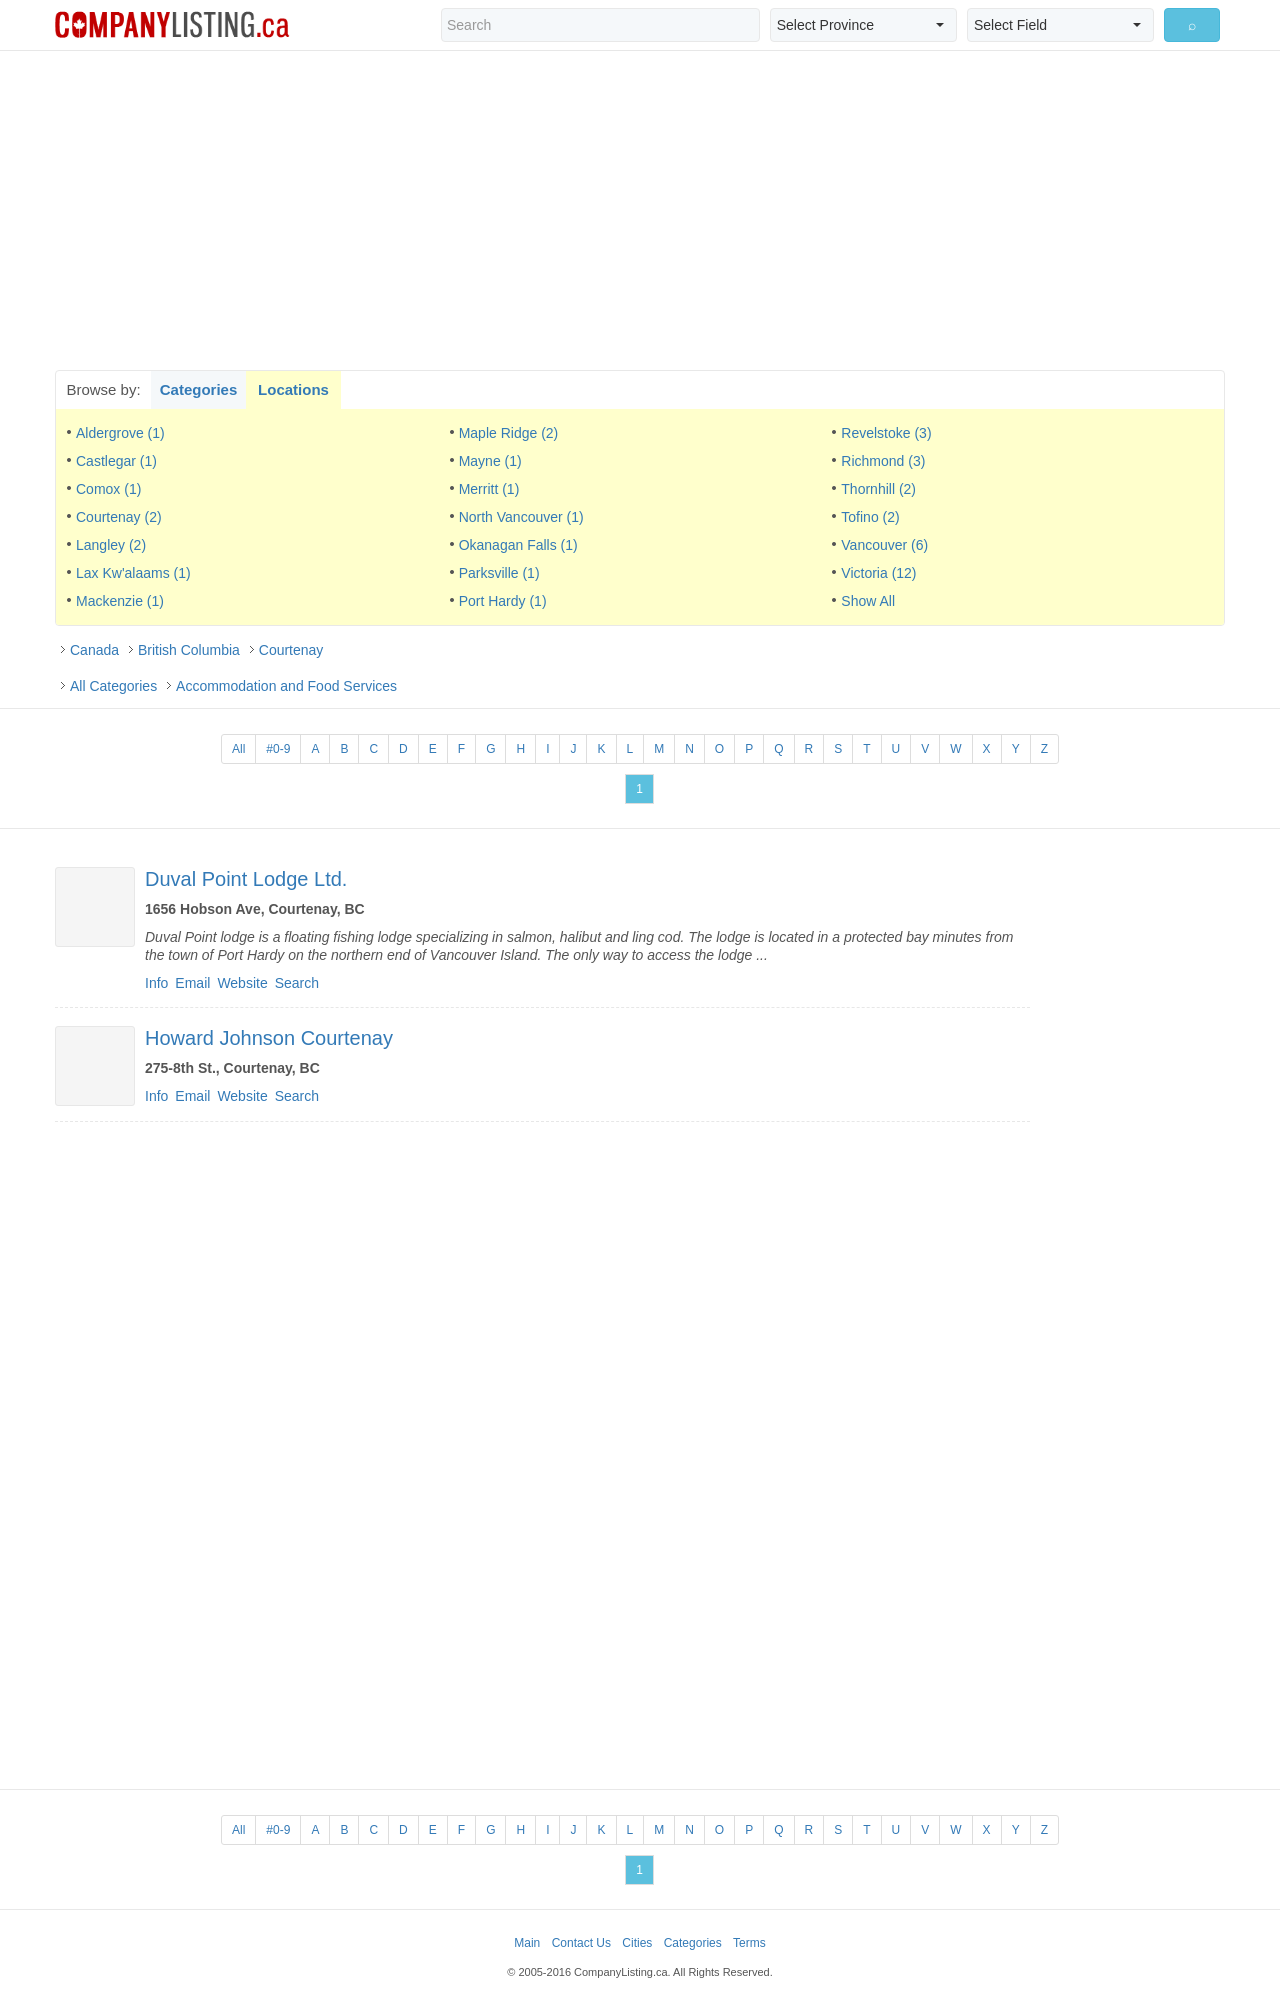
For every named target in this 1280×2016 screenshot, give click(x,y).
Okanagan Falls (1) (518, 545)
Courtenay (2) (119, 517)
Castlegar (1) (116, 461)
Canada (94, 650)
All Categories (113, 686)
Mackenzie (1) (120, 601)
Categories (199, 389)
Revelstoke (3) (886, 433)
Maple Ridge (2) (509, 433)
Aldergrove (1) (120, 433)
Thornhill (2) (878, 489)
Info (156, 983)
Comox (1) (108, 489)
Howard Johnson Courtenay (269, 1038)
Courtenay (291, 650)
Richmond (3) (883, 461)
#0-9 (278, 749)
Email (192, 983)
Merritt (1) (489, 489)
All (238, 749)
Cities (637, 1943)
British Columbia (189, 650)
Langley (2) (111, 545)
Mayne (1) (490, 461)
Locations (293, 389)
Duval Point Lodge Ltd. (246, 879)
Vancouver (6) (884, 545)
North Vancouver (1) (521, 517)
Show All (868, 601)
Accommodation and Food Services (286, 686)
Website (242, 983)
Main (527, 1943)
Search (297, 983)
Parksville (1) (499, 573)
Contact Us (581, 1943)
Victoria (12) (878, 573)
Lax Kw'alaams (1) (133, 573)
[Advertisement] (640, 210)
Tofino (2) (870, 517)
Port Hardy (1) (503, 601)
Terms (749, 1943)
